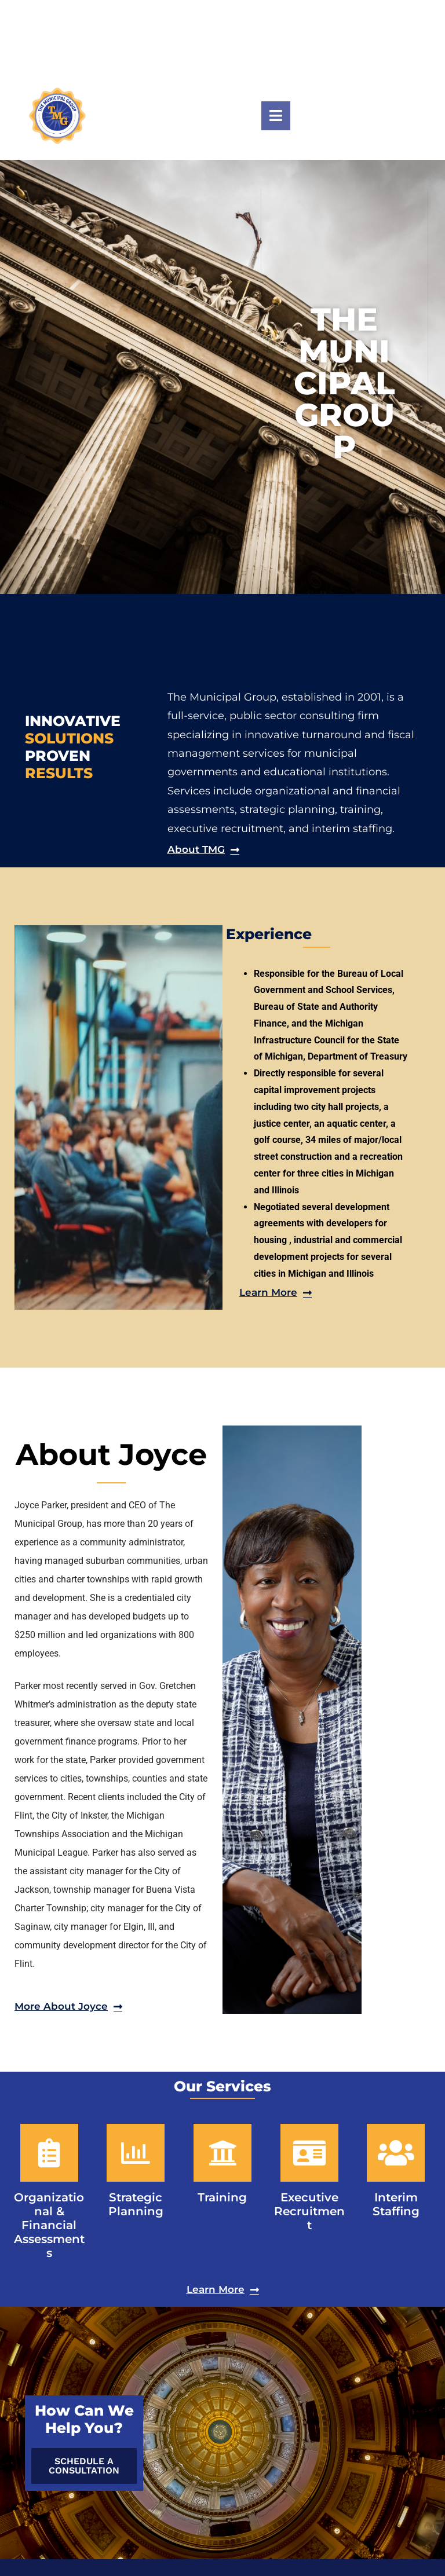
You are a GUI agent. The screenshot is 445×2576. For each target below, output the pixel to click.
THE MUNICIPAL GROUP (344, 383)
